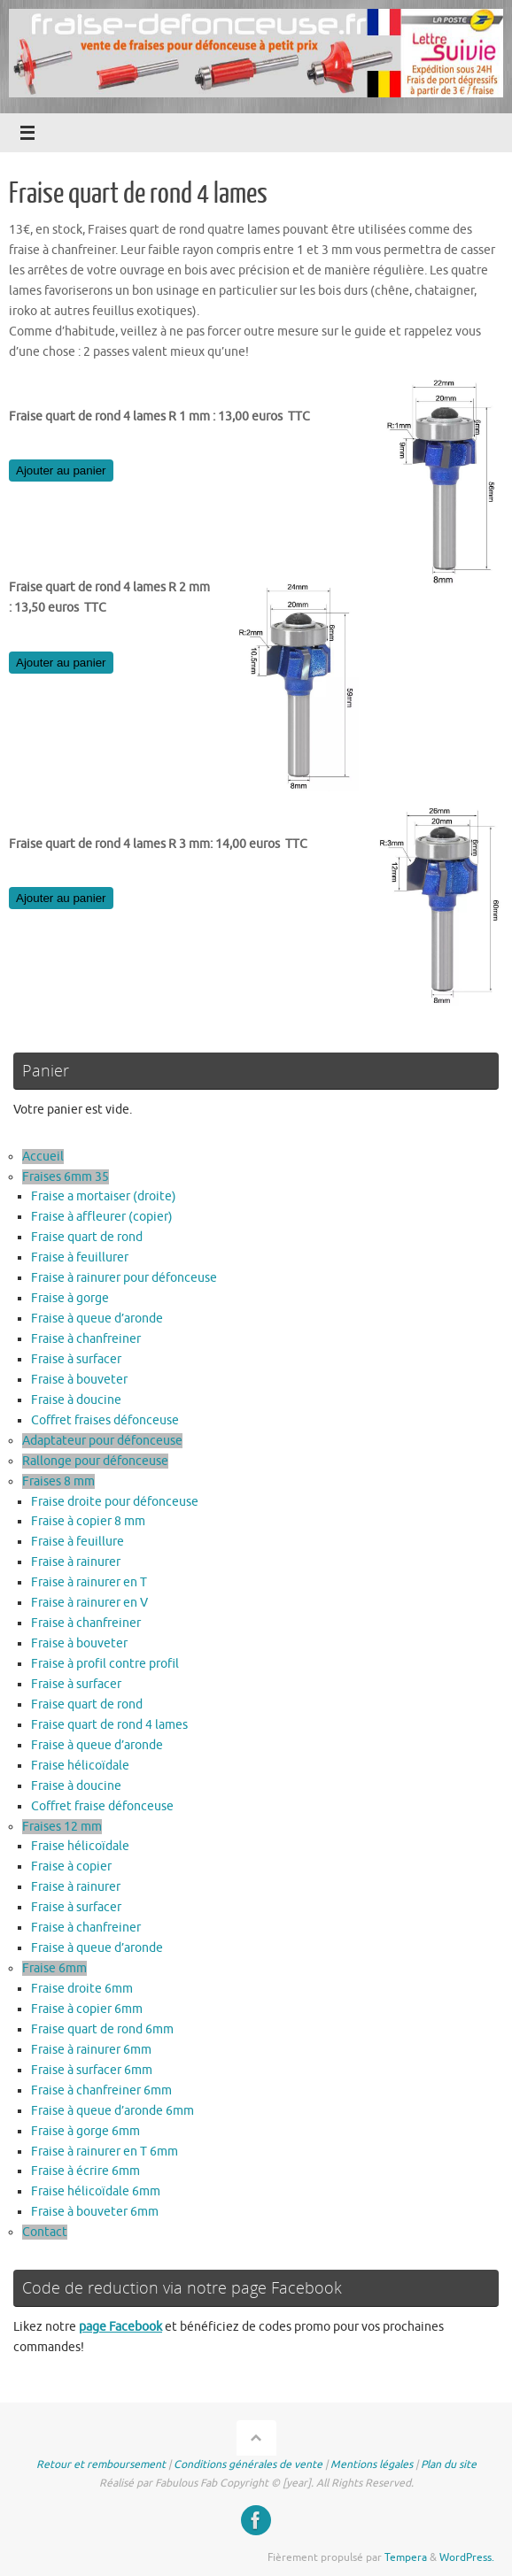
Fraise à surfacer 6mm (91, 2070)
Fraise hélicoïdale (80, 1765)
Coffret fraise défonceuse (102, 1806)
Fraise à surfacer (76, 1359)
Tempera (405, 2557)
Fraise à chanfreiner (86, 1338)
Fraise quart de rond (87, 1237)
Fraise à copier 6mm (87, 2009)
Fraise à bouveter (79, 1379)
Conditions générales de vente (248, 2464)
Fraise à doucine (76, 1400)
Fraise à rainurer (75, 1562)
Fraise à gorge (70, 1298)
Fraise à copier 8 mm (88, 1521)
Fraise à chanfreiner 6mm (101, 2090)
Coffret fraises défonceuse (105, 1420)
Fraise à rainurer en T (89, 1582)
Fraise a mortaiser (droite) (103, 1196)
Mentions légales (371, 2464)
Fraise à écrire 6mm (85, 2171)
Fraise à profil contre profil (105, 1663)
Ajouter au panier (61, 470)
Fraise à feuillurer (79, 1257)
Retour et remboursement (101, 2464)
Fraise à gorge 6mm (85, 2131)
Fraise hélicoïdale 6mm (95, 2191)
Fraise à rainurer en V (89, 1602)
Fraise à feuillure (77, 1541)
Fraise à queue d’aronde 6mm (112, 2110)
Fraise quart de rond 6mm (102, 2029)
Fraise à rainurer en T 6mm (104, 2151)
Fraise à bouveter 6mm (95, 2211)
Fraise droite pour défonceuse (114, 1501)
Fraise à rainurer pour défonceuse (124, 1277)
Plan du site (449, 2464)
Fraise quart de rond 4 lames (109, 1724)
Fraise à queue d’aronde (97, 1318)
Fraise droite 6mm (82, 1988)
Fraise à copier (71, 1866)
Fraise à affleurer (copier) (102, 1216)
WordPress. (466, 2557)
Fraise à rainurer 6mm (91, 2049)
